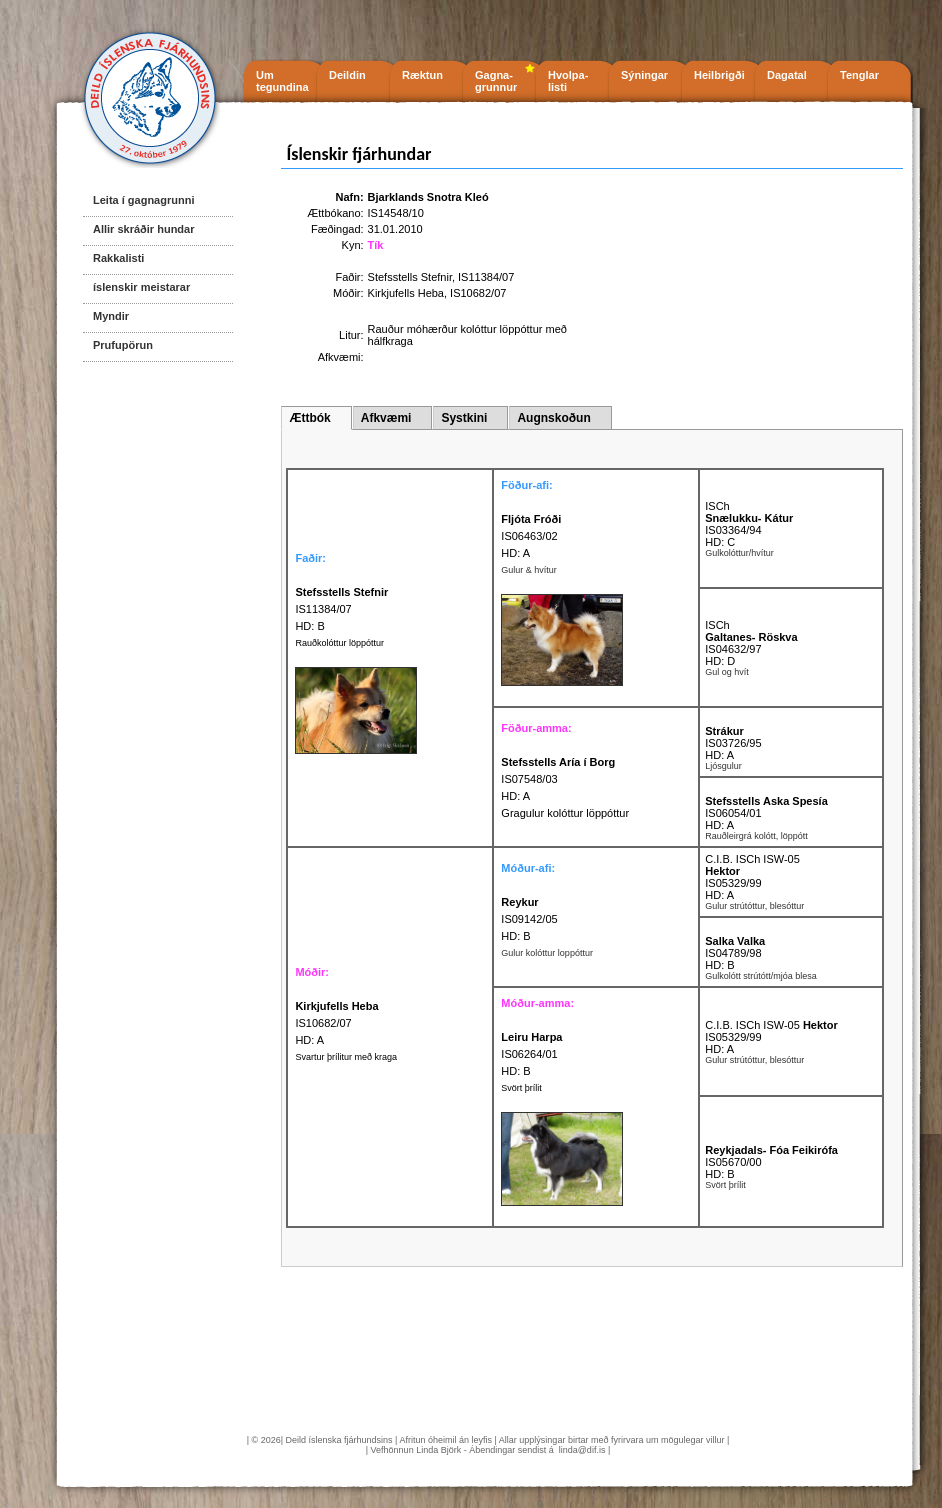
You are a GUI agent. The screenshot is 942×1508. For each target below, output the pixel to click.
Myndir (111, 316)
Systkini (464, 418)
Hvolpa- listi (568, 81)
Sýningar (644, 75)
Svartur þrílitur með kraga (346, 1057)
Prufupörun (123, 345)
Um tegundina (282, 81)
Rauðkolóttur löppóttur (339, 643)
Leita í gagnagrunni (143, 200)
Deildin (347, 75)
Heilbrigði (719, 75)
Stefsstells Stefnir (410, 277)
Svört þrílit (521, 1088)
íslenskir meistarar (141, 287)
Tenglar (859, 75)
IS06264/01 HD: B (531, 1054)
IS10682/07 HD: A (336, 1023)
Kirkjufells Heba (406, 293)
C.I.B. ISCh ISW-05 (752, 859)
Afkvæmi (386, 418)
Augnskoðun (553, 418)
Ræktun (422, 75)
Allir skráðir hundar (143, 229)
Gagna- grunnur (496, 81)
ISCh (717, 506)
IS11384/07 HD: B (341, 609)
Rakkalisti (118, 258)
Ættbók (309, 418)
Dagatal (787, 75)
